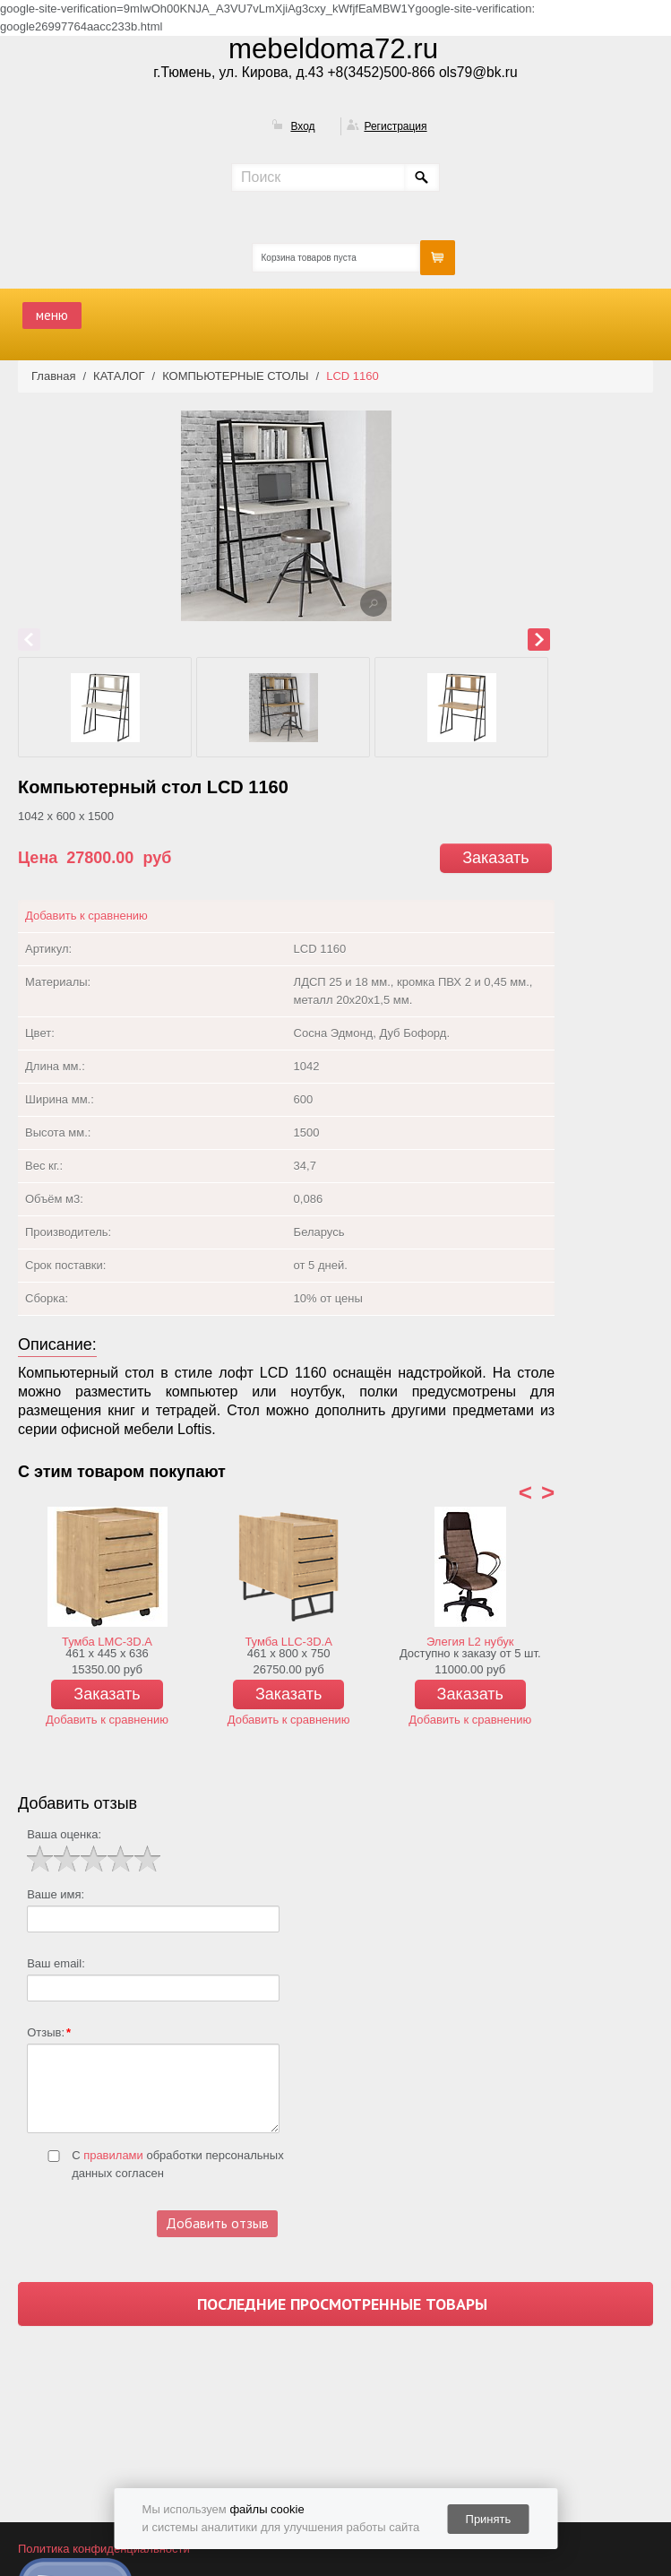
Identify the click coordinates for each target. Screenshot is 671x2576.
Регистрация (395, 126)
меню (52, 315)
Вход (302, 126)
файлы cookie (266, 2509)
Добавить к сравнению (86, 915)
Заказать (495, 858)
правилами (113, 2155)
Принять (489, 2519)
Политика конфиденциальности (104, 2548)
